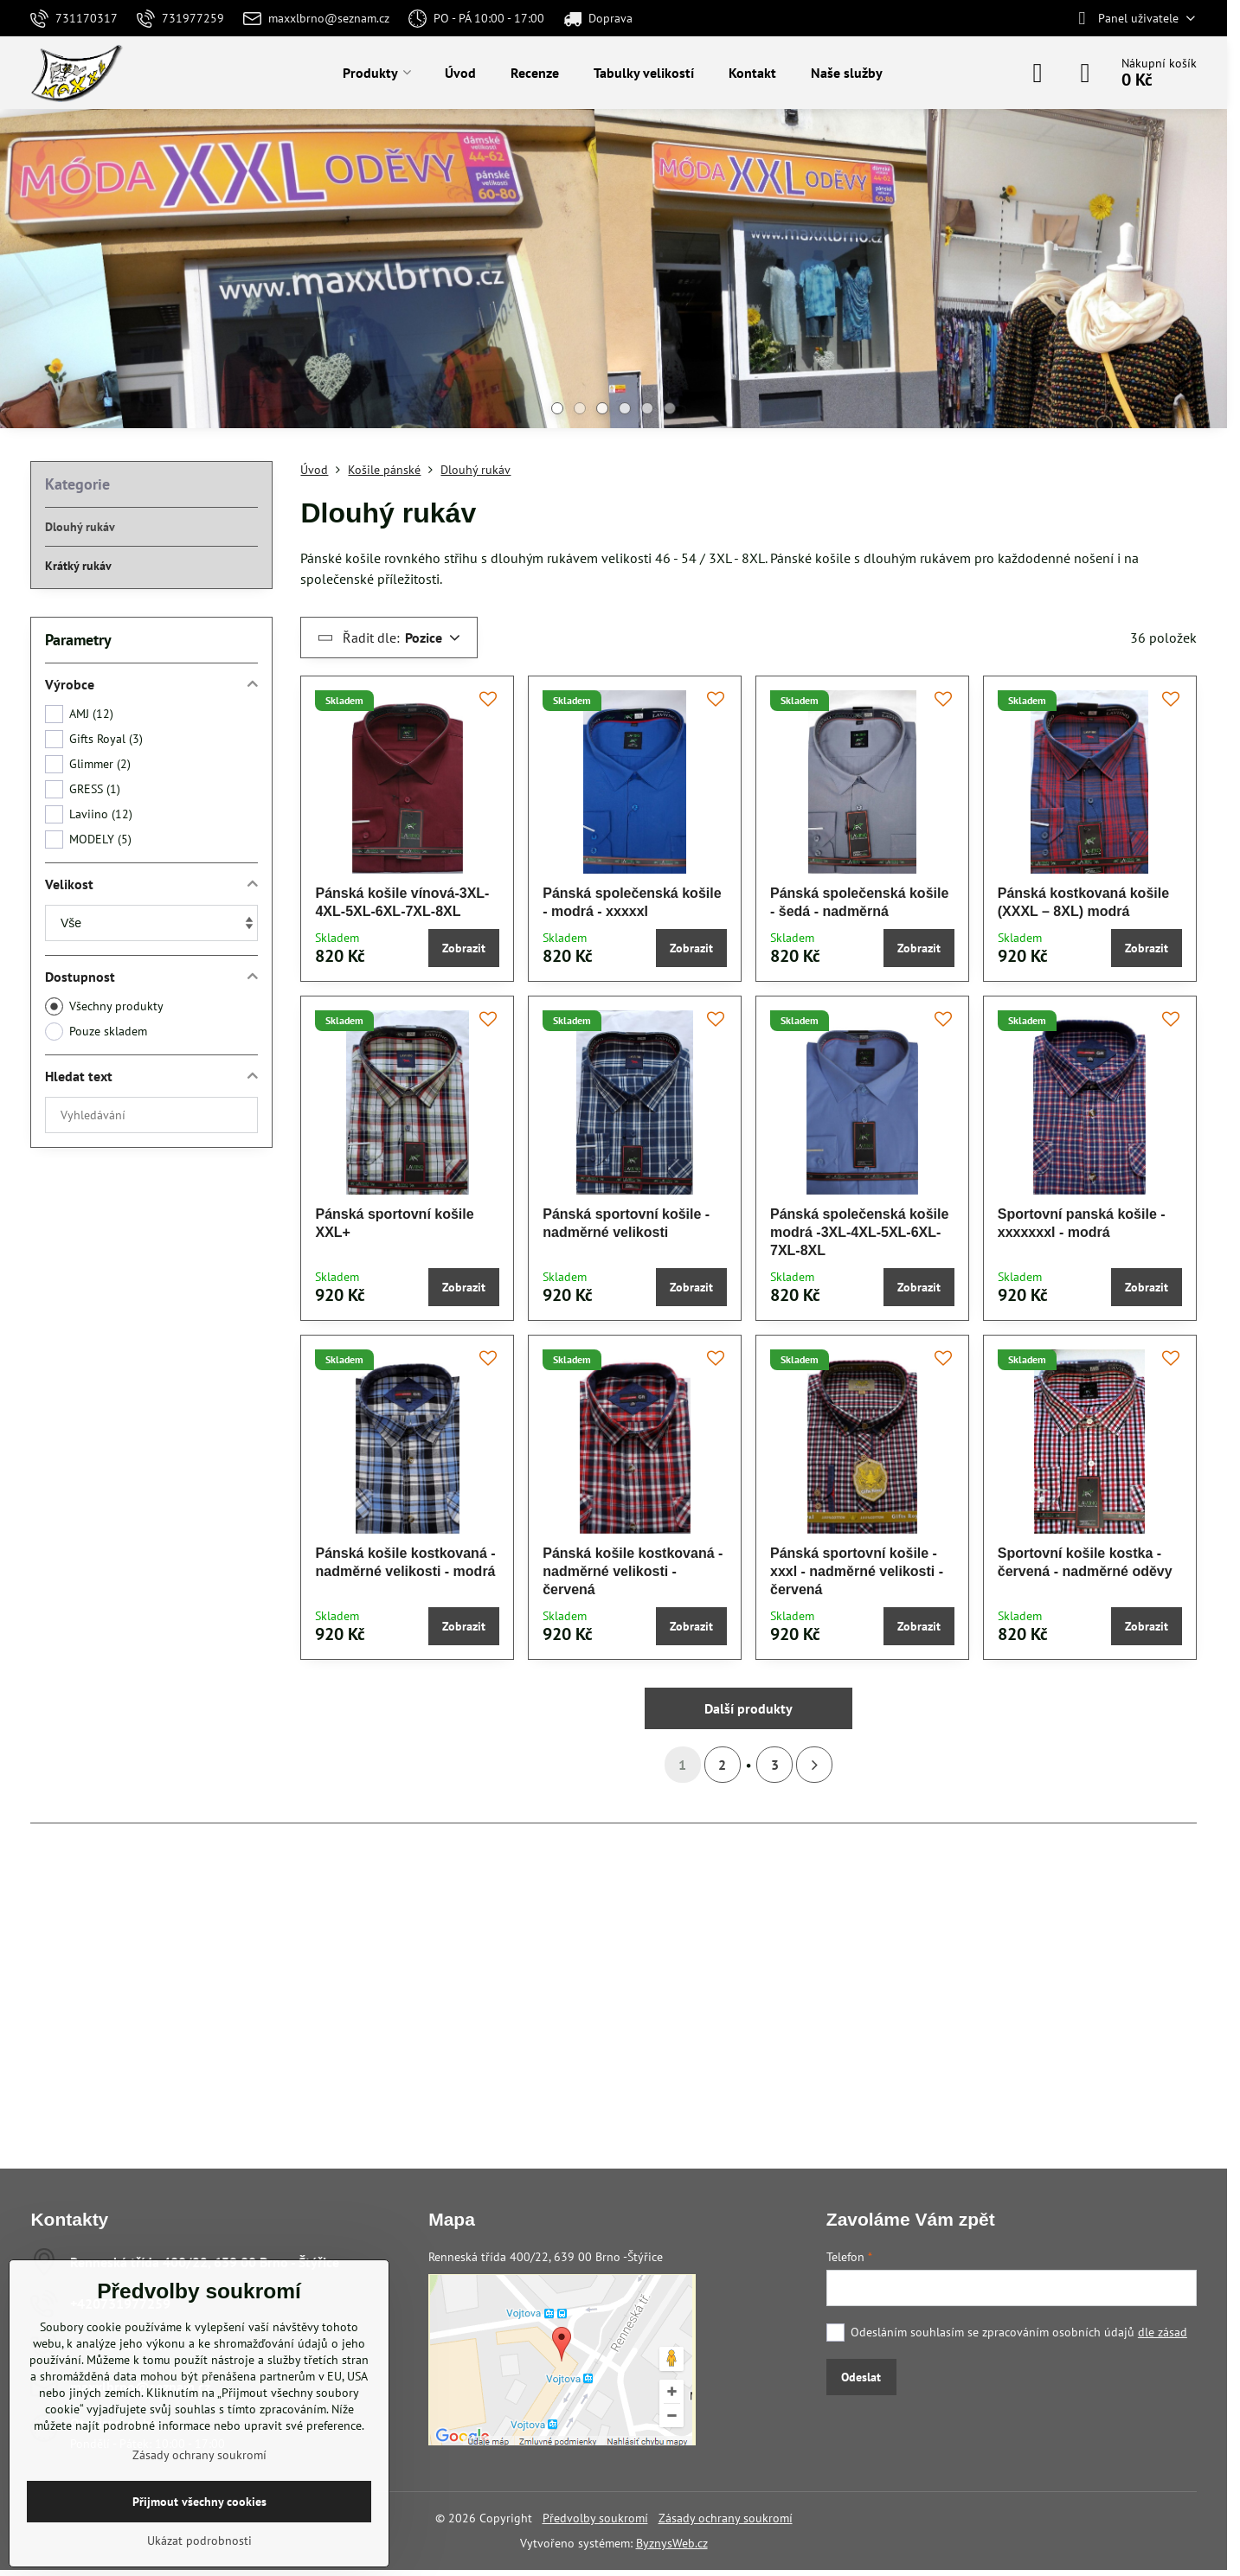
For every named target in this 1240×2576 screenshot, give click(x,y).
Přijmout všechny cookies (199, 2501)
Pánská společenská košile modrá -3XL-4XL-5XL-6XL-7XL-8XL (859, 1232)
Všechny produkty (104, 1006)
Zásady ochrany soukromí (726, 2518)
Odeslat (861, 2377)
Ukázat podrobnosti (199, 2540)
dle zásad (1162, 2332)
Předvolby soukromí (595, 2518)
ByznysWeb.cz (672, 2543)
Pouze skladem (96, 1031)
